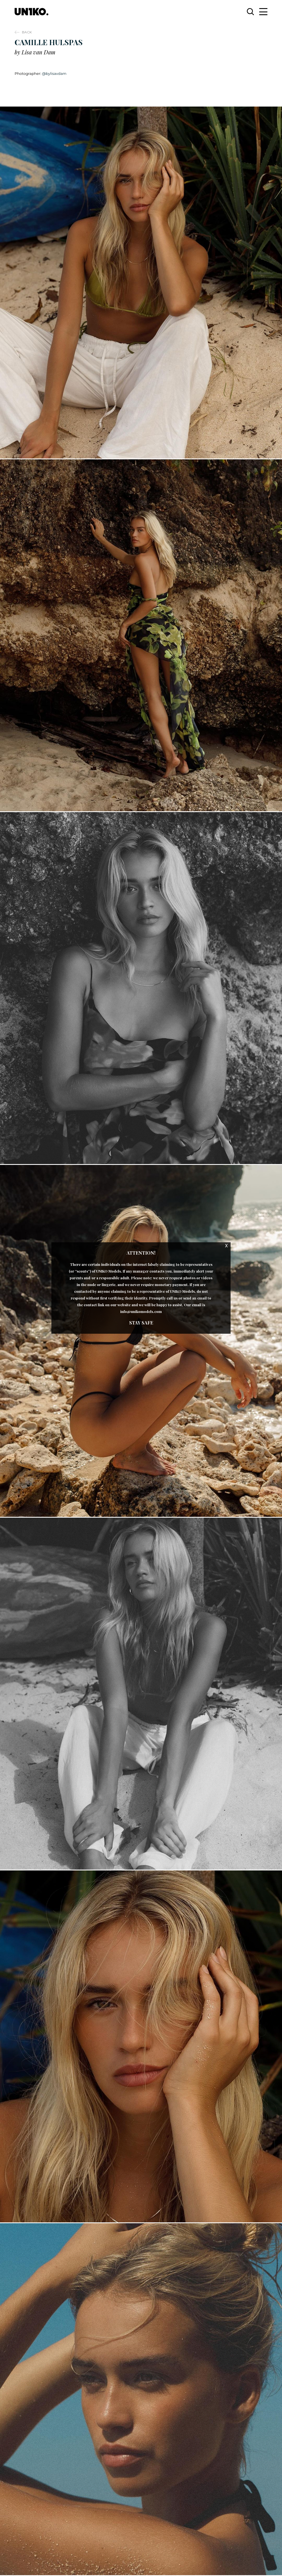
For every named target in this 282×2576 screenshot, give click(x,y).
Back (27, 32)
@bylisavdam (54, 73)
